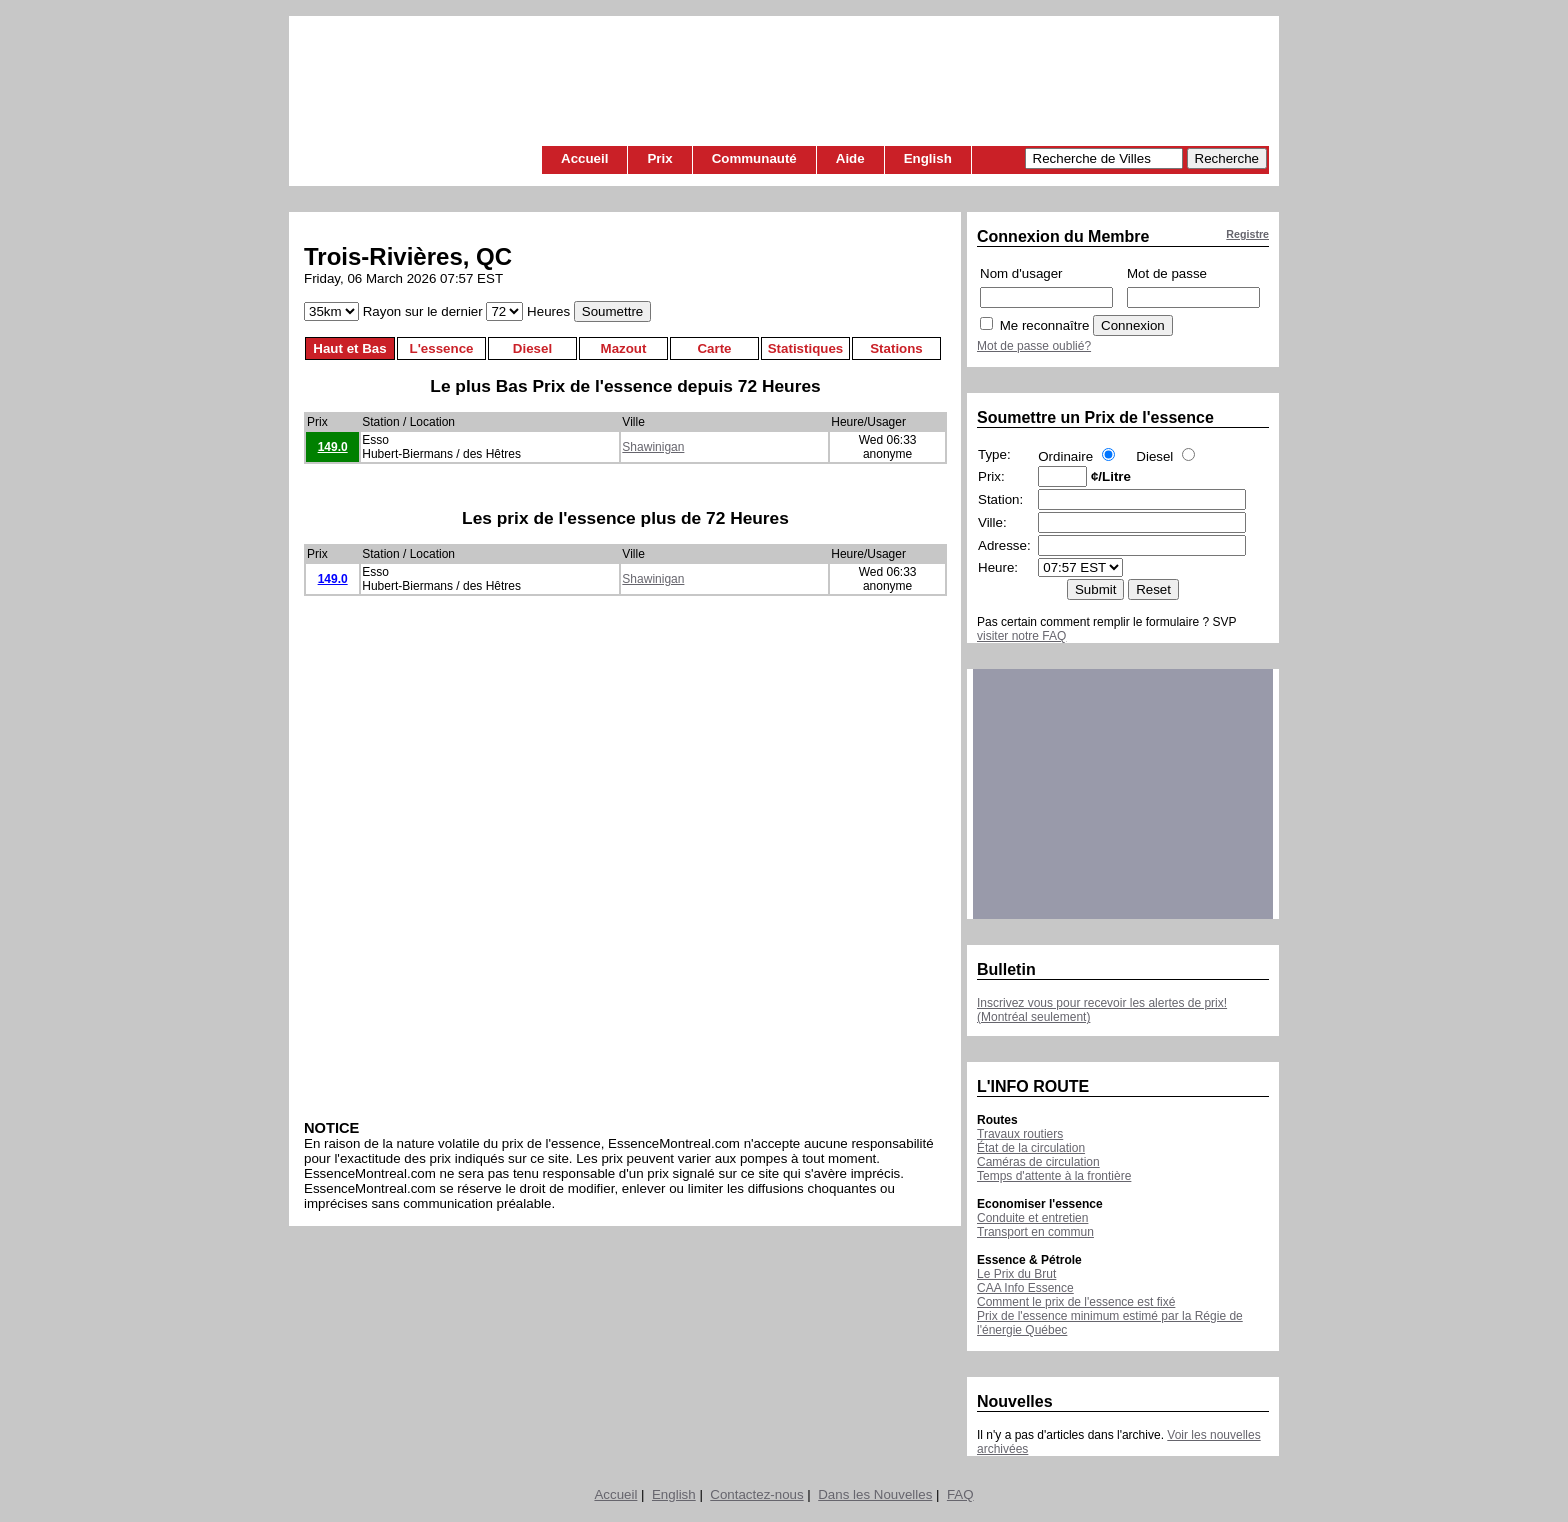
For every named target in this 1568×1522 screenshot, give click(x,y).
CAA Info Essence (1025, 1288)
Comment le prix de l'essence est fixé (1076, 1302)
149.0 (333, 447)
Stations (896, 348)
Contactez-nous (756, 1494)
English (928, 158)
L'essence (442, 348)
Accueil (584, 158)
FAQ (960, 1494)
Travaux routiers (1020, 1134)
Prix (659, 158)
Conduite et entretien (1032, 1218)
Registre (1247, 234)
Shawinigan (653, 447)
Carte (714, 348)
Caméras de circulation (1038, 1162)
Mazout (624, 348)
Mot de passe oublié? (1034, 346)
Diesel (532, 348)
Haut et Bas (349, 348)
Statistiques (806, 348)
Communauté (754, 158)
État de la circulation (1031, 1148)
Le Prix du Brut (1016, 1274)
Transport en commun (1035, 1232)
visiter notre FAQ (1021, 636)
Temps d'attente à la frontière (1054, 1176)
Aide (850, 158)
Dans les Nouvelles (875, 1494)
